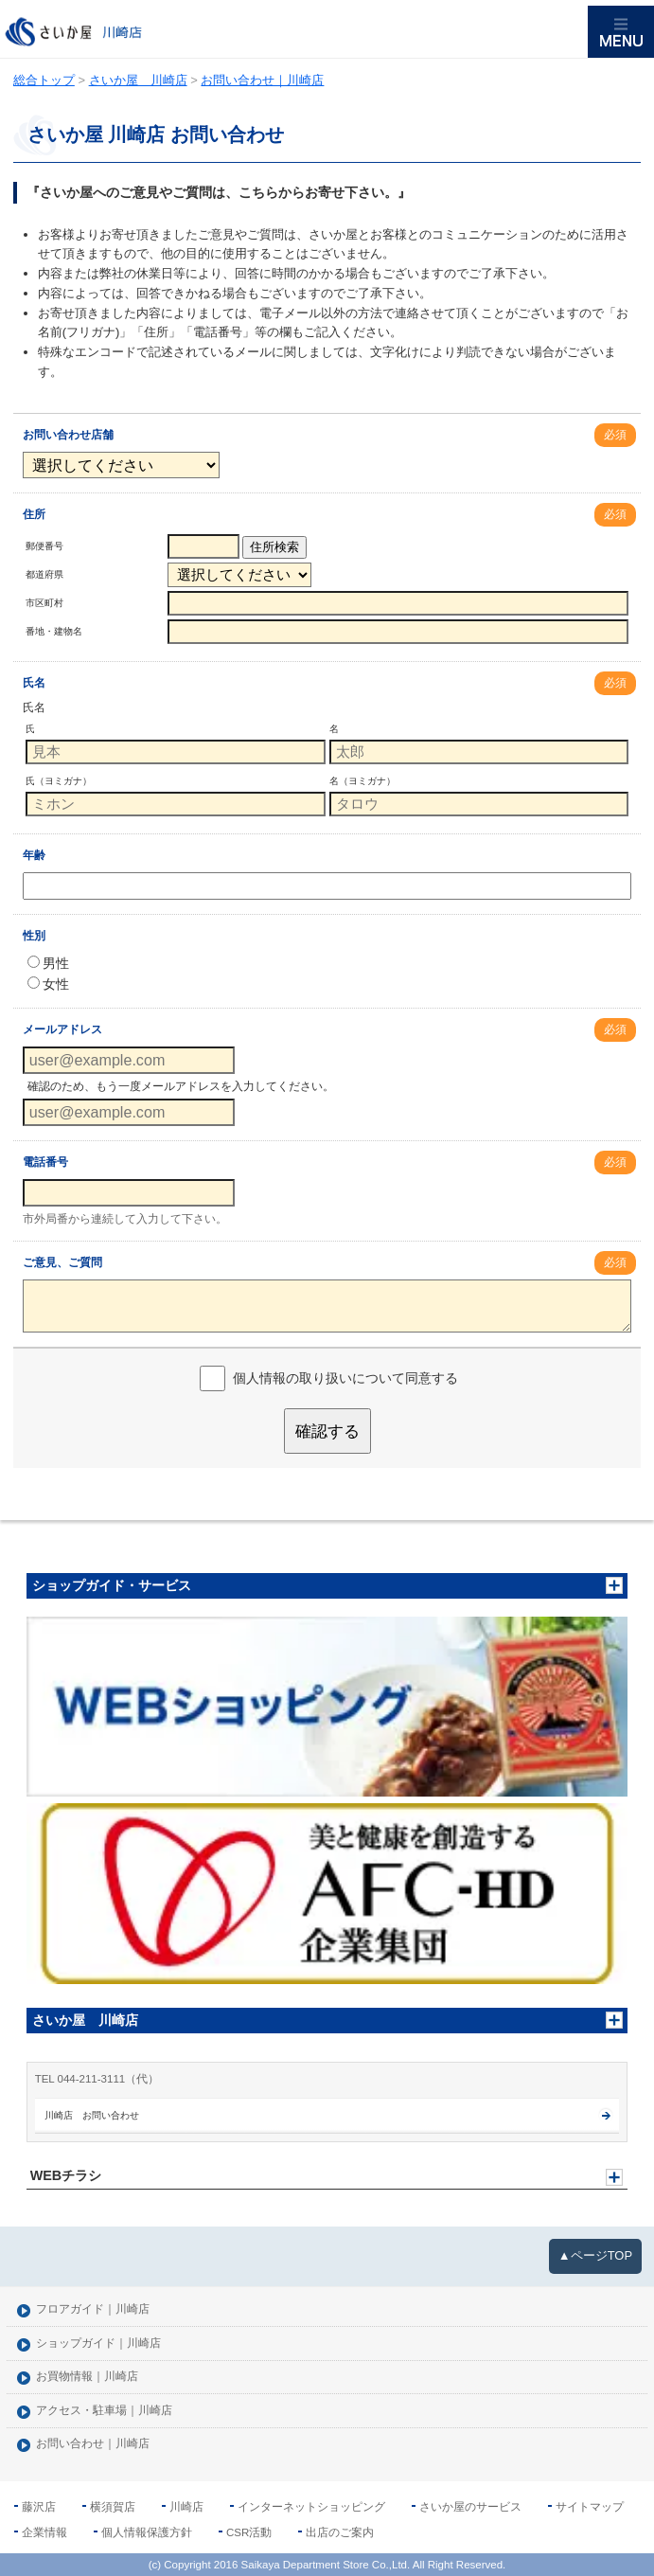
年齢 (34, 855)
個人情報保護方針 (146, 2532)
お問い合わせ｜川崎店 (93, 2444)
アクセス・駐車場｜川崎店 (104, 2411)
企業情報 (44, 2532)
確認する (327, 1431)
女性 (48, 984)
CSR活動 (249, 2532)
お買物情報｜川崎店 (87, 2376)
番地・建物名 (54, 631)
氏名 (34, 683)
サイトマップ (590, 2507)
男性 (48, 963)
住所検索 (274, 547)
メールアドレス (62, 1029)
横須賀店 (112, 2507)
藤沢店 (39, 2507)
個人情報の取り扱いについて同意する (345, 1378)
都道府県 (44, 574)
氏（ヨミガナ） (59, 781)
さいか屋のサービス (470, 2507)
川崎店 (186, 2507)
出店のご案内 (340, 2532)
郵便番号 (44, 546)
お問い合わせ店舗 (68, 434)
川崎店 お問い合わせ (91, 2115)
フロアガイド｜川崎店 (93, 2309)
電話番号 (45, 1162)
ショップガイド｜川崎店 (98, 2343)
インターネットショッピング (311, 2507)
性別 (34, 935)
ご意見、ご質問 (62, 1262)
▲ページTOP (595, 2255)
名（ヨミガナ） (362, 781)
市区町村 (44, 603)
